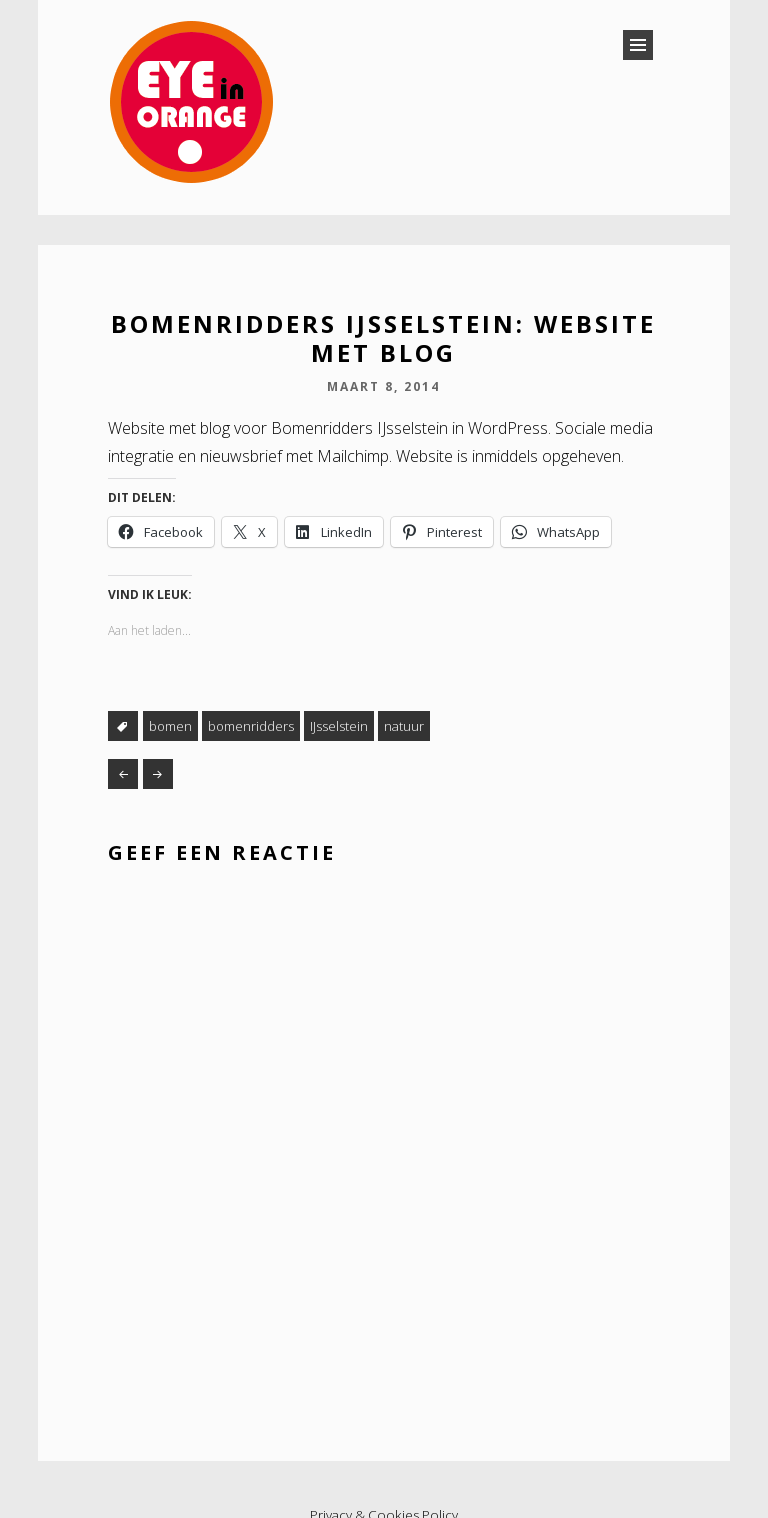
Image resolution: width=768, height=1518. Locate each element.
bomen (170, 726)
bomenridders (251, 726)
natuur (404, 726)
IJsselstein (339, 726)
